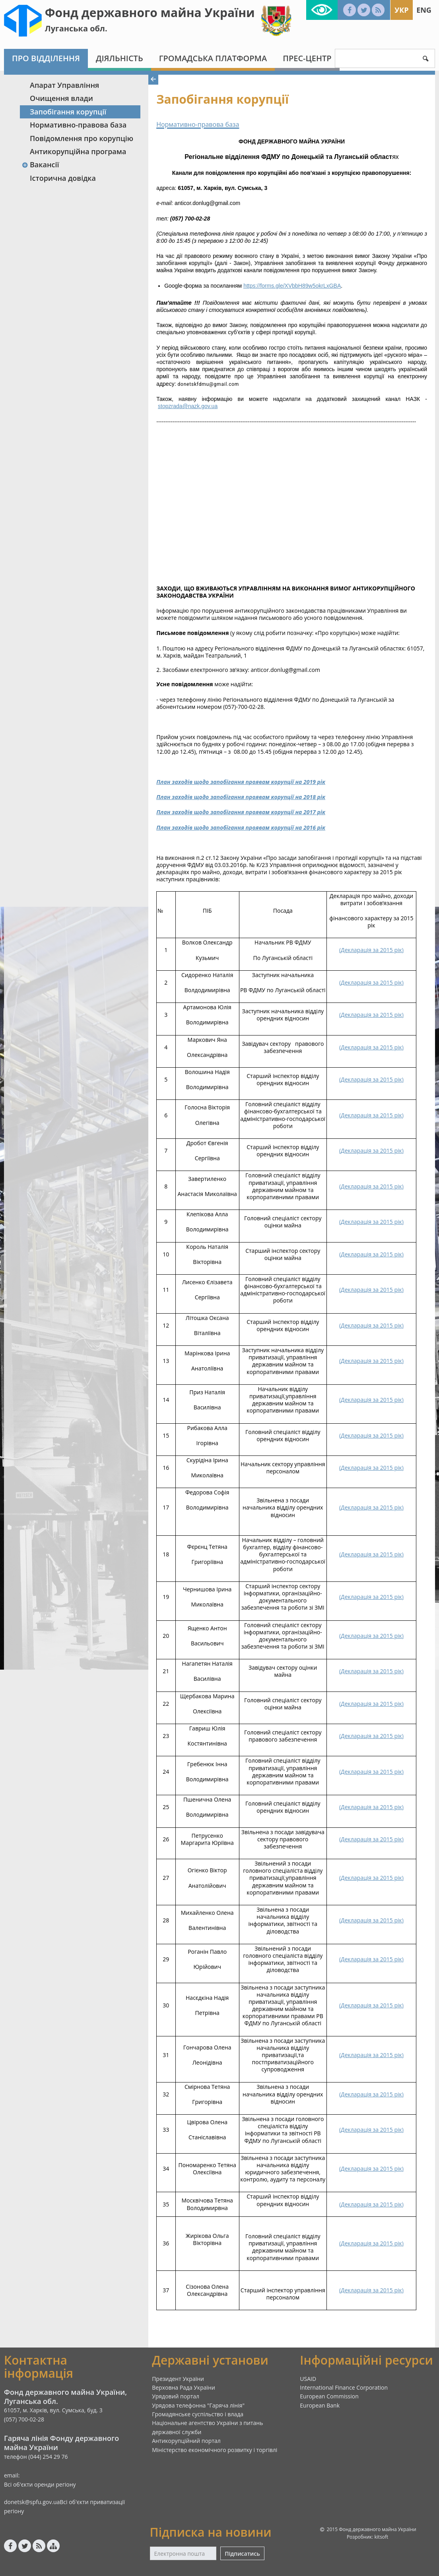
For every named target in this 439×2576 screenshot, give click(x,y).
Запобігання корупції (68, 111)
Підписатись (242, 2553)
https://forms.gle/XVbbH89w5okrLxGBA (292, 286)
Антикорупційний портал (186, 2440)
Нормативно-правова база (78, 125)
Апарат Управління (64, 85)
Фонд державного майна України (150, 12)
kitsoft (381, 2536)
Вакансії (40, 164)
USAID (308, 2378)
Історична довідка (63, 178)
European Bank (320, 2405)
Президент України (178, 2378)
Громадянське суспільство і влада (197, 2414)
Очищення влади (61, 98)
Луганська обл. (76, 28)
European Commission (329, 2396)
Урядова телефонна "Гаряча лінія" (198, 2405)
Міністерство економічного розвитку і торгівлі (214, 2450)
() (371, 950)
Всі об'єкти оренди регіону (40, 2484)
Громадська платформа (213, 58)
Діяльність (119, 58)
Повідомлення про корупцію (81, 138)
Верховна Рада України (183, 2387)
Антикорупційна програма (78, 151)
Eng (423, 10)
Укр (401, 10)
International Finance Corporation (344, 2387)
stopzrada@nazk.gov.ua (188, 406)
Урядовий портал (175, 2396)
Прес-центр (307, 58)
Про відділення (46, 58)
